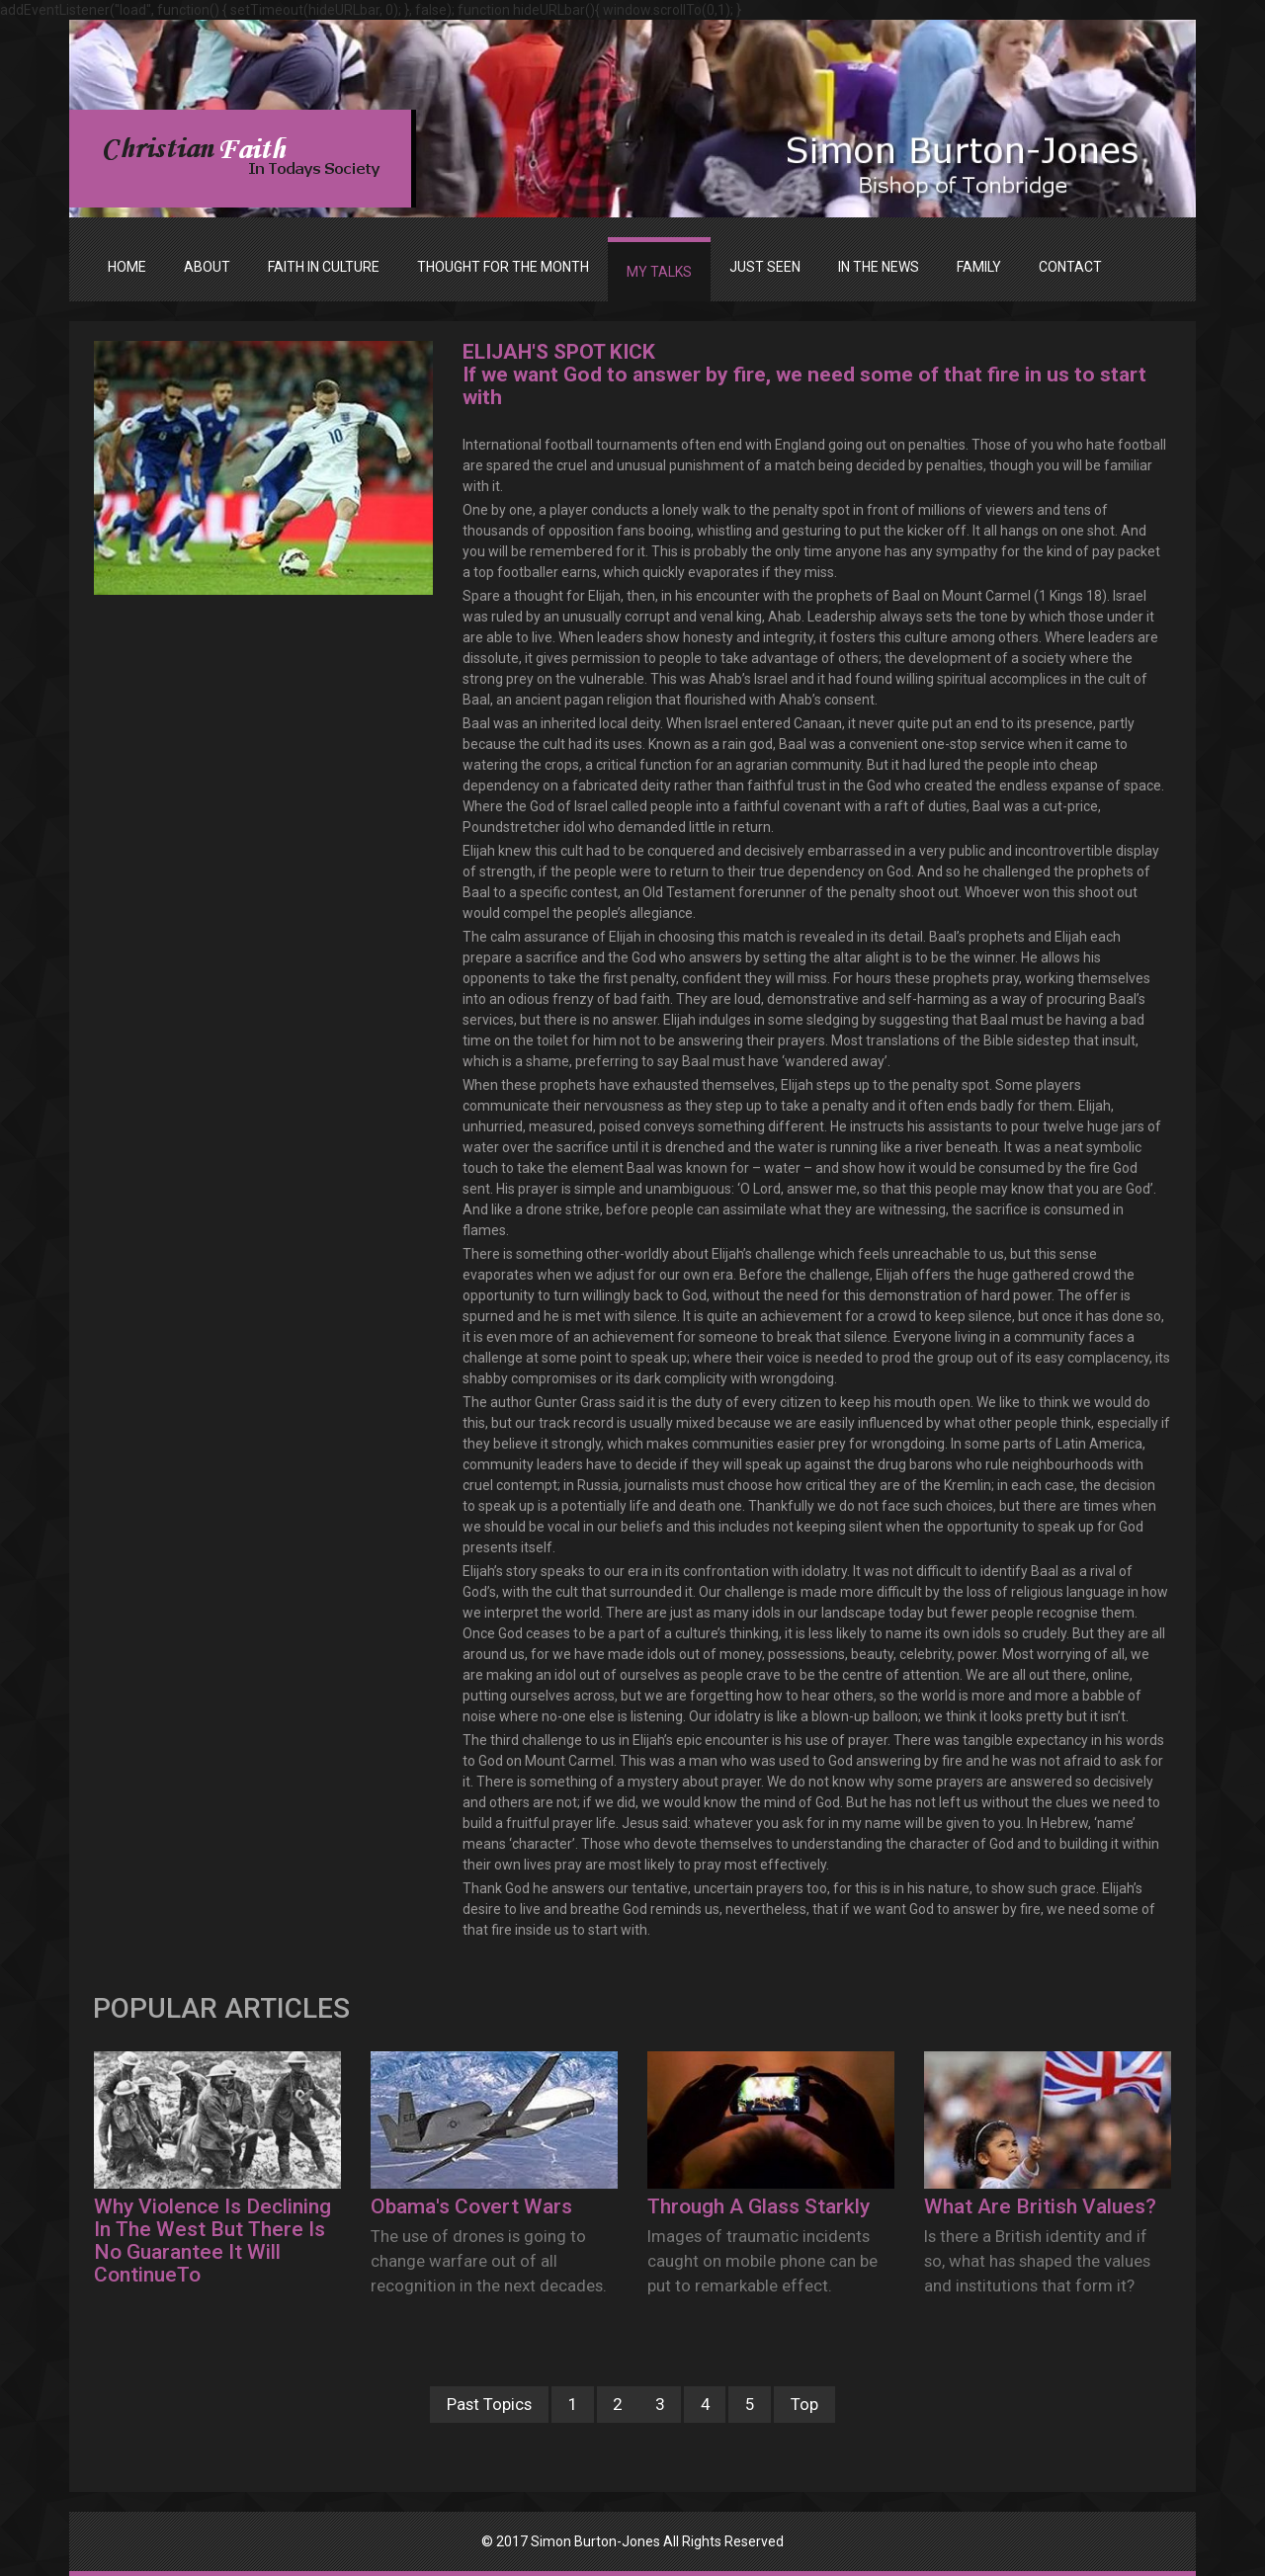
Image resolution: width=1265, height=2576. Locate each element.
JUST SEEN (765, 267)
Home (127, 267)
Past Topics (489, 2404)
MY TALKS (659, 272)
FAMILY (979, 267)
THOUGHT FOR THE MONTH (503, 267)
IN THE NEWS (878, 267)
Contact (1070, 267)
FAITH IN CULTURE (324, 267)
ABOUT (207, 267)
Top (804, 2404)
